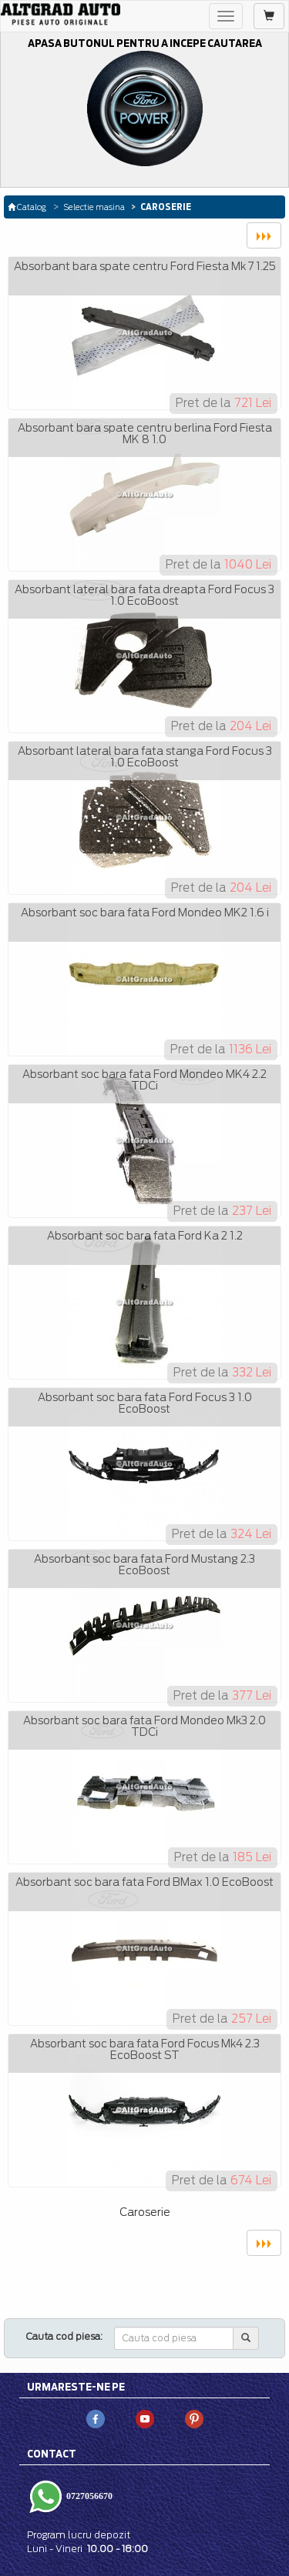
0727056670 (88, 2496)
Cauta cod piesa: (64, 2336)
